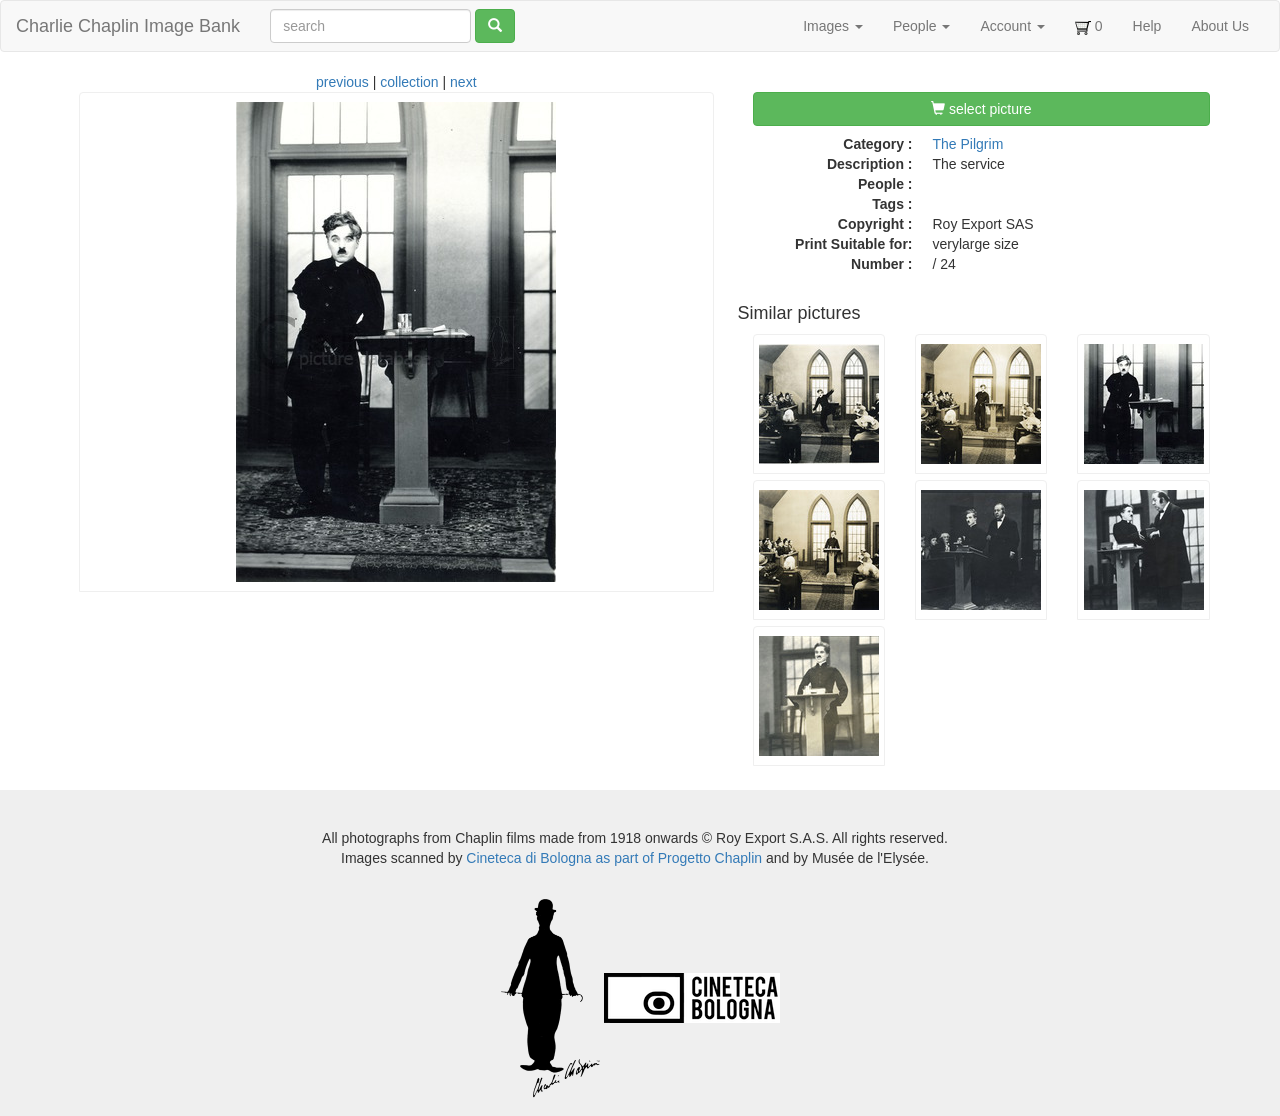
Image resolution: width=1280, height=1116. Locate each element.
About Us (1220, 26)
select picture (981, 109)
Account (1012, 26)
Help (1147, 26)
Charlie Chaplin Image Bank (128, 26)
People (921, 26)
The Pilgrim (968, 144)
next (463, 82)
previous (342, 82)
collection (409, 82)
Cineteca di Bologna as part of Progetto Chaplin (614, 858)
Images (833, 26)
